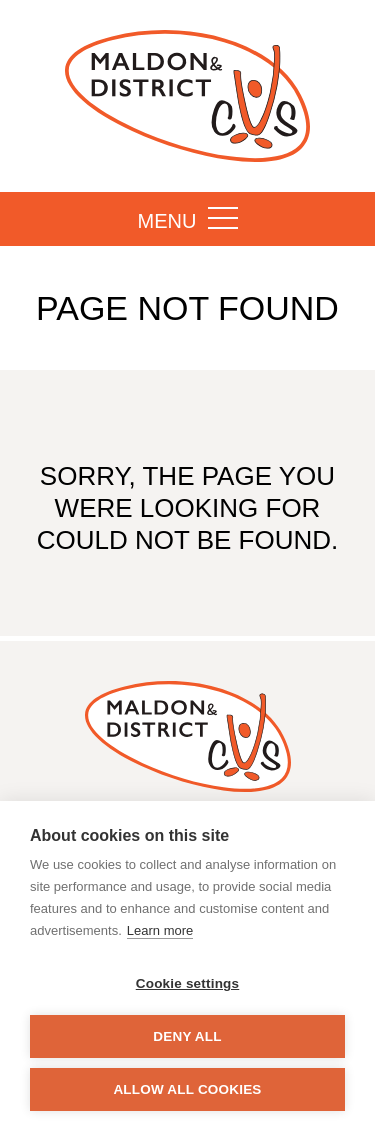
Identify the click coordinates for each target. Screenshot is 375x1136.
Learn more (160, 930)
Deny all (187, 1036)
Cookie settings (188, 983)
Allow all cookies (187, 1089)
